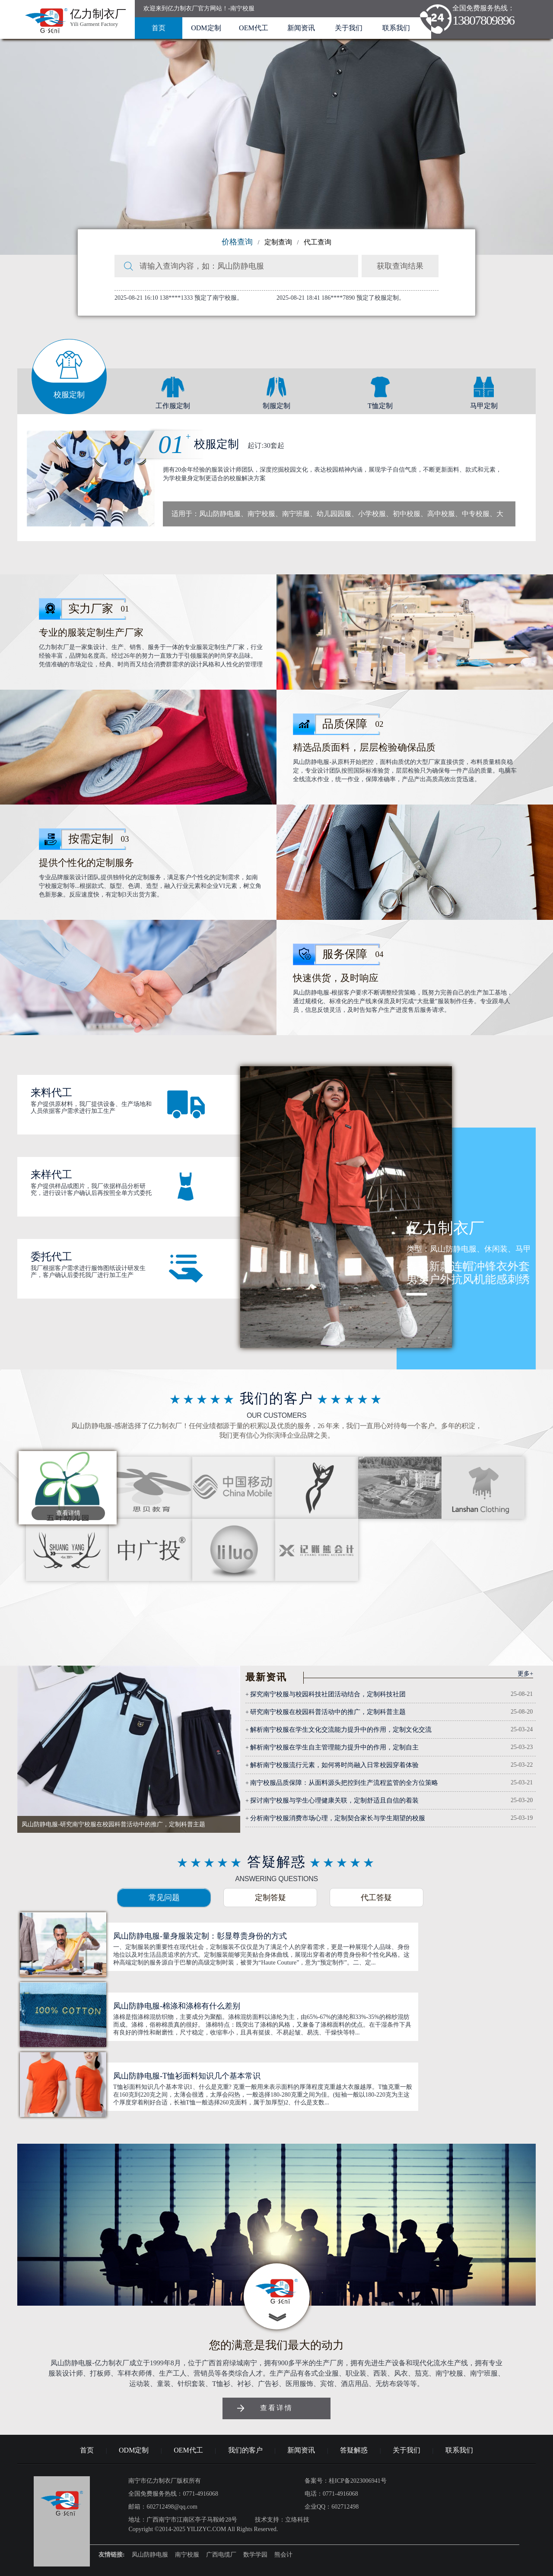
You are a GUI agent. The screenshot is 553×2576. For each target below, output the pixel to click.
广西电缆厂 (221, 2554)
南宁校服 (187, 2554)
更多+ (525, 1673)
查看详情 (68, 1513)
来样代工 (51, 1174)
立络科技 (297, 2519)
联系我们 (396, 28)
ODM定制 (206, 28)
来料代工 (51, 1092)
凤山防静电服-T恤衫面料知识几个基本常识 (187, 2076)
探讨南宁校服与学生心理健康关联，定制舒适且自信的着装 (334, 1800)
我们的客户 (245, 2450)
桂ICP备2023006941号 (358, 2481)
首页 (158, 28)
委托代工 (51, 1256)
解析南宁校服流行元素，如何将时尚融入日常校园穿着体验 (334, 1765)
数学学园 (255, 2554)
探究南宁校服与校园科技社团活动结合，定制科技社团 (328, 1694)
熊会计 (283, 2554)
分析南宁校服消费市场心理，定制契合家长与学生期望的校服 (337, 1818)
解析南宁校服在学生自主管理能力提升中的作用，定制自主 (334, 1747)
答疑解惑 (354, 2450)
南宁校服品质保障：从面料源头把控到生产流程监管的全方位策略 (344, 1782)
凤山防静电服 (150, 2554)
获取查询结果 (400, 266)
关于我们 (348, 28)
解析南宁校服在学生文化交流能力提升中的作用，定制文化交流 (341, 1729)
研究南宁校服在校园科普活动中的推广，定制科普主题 (328, 1711)
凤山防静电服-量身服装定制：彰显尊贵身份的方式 (200, 1936)
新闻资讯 (301, 28)
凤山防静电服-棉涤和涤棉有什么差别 (176, 2006)
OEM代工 (253, 28)
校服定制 (231, 444)
